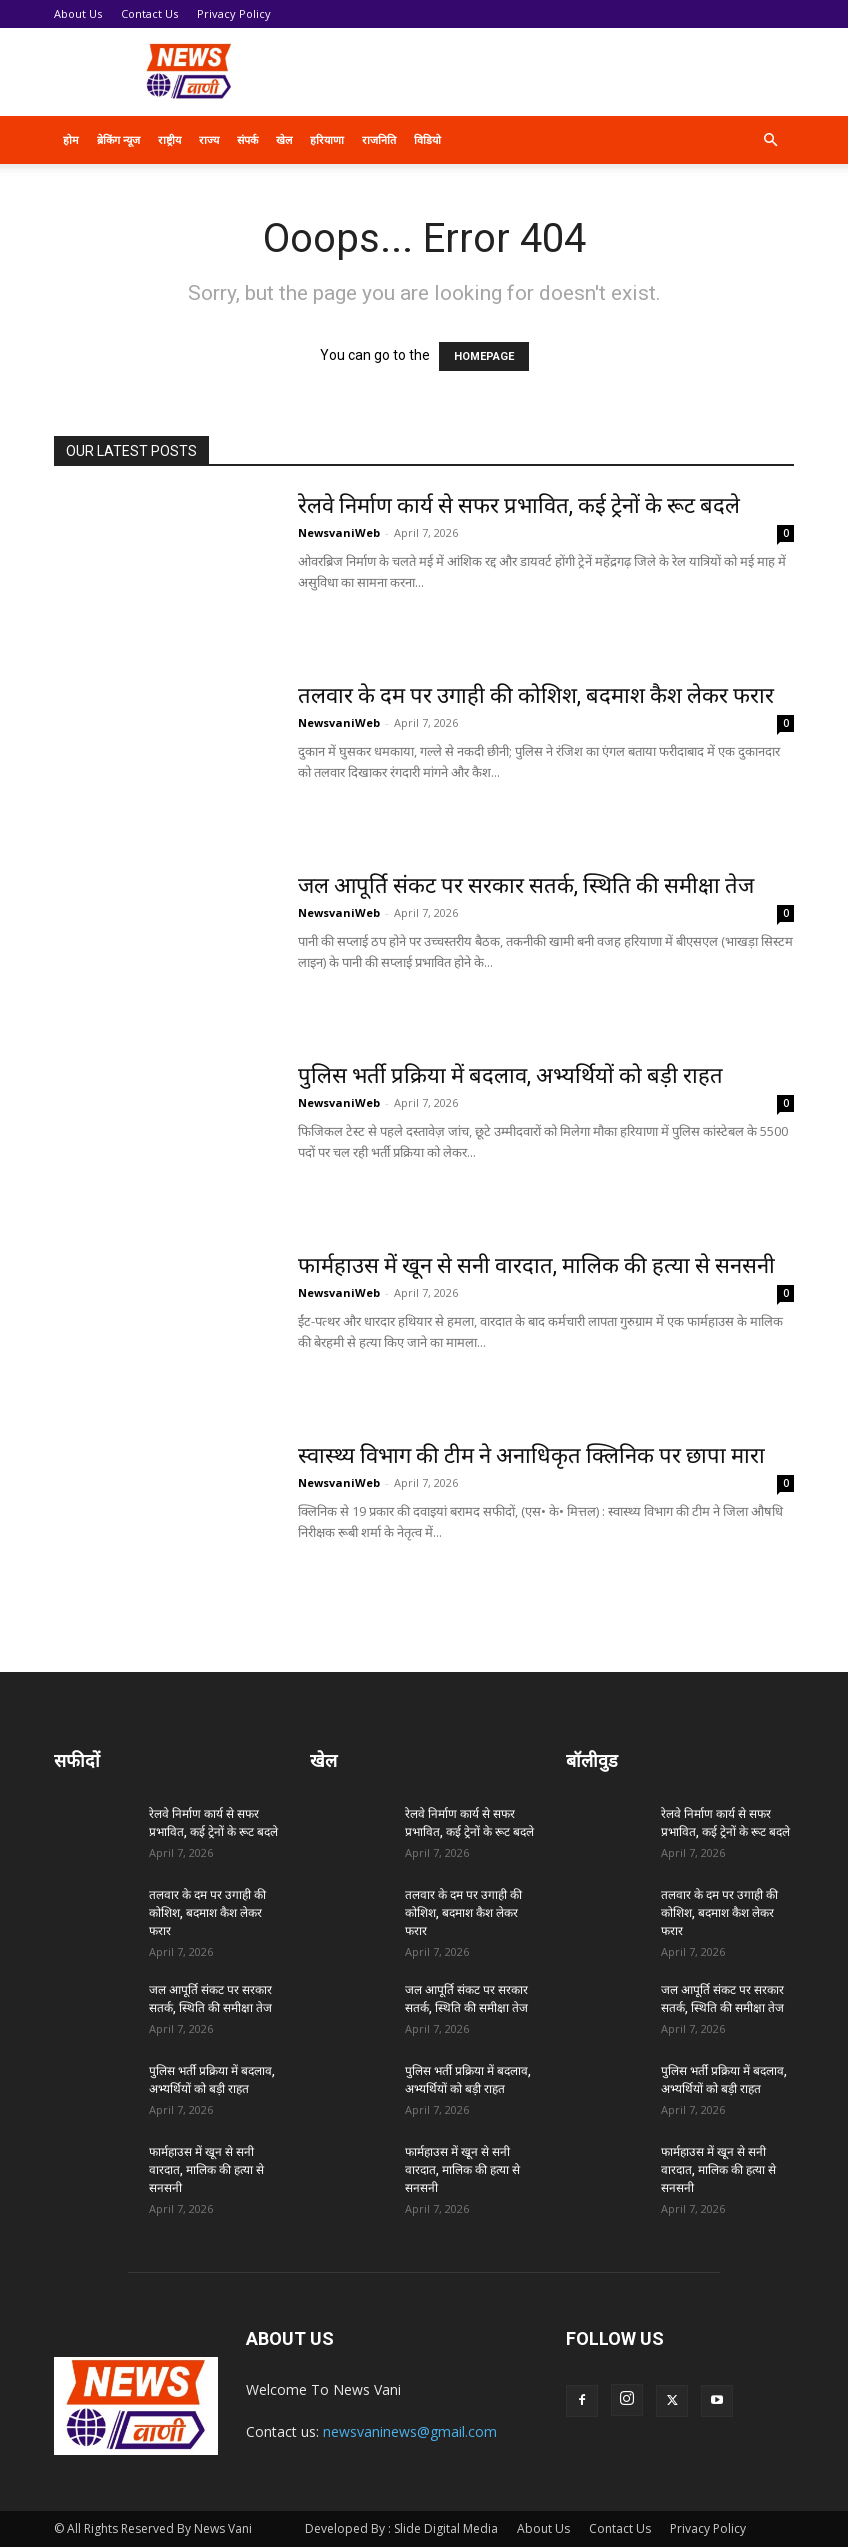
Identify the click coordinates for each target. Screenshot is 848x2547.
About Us (78, 13)
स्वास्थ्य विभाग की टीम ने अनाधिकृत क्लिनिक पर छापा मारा (531, 1455)
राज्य (209, 139)
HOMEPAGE (484, 356)
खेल (284, 139)
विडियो (427, 139)
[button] (770, 140)
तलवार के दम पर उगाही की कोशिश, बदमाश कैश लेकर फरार (536, 695)
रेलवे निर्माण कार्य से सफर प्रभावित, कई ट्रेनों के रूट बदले (519, 505)
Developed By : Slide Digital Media (401, 2528)
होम (71, 139)
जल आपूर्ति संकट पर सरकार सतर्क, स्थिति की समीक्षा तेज (526, 885)
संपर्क (247, 139)
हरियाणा (327, 139)
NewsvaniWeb (339, 532)
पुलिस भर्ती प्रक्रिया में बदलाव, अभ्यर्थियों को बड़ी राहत (510, 1075)
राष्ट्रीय (169, 139)
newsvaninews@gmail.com (410, 2431)
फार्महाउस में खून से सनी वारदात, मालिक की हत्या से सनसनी (536, 1265)
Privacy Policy (234, 13)
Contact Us (149, 13)
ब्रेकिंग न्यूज (118, 139)
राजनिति (379, 139)
